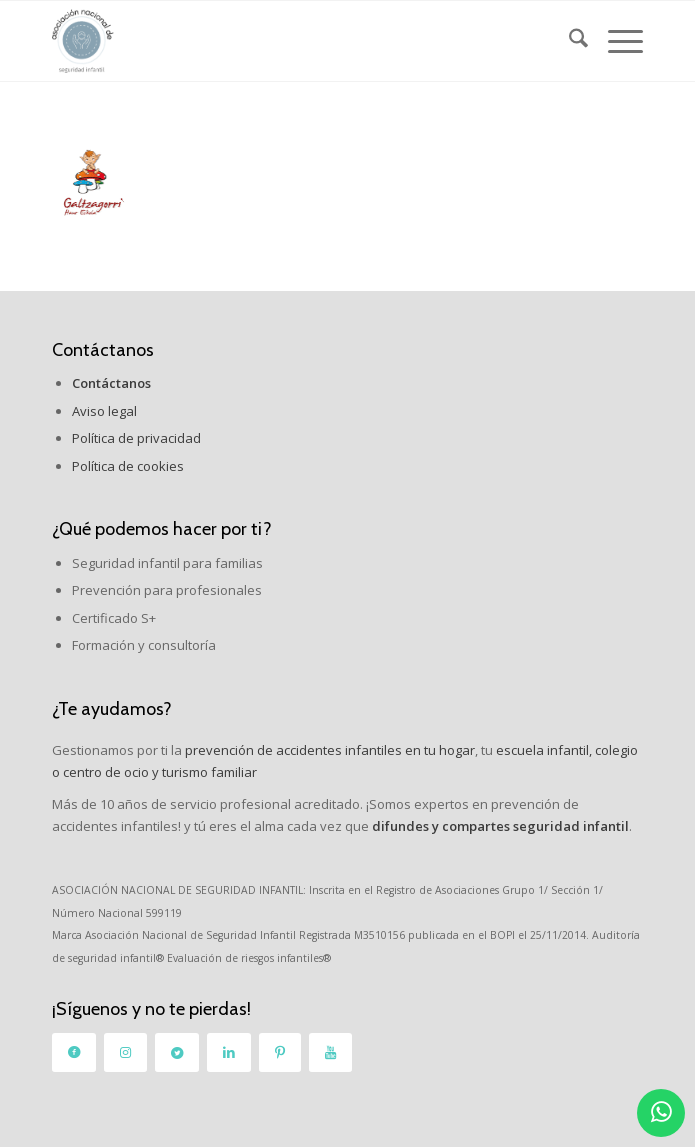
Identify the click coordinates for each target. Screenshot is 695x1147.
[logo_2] (288, 41)
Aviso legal (104, 411)
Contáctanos (103, 350)
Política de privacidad (136, 438)
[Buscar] (568, 41)
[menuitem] (568, 41)
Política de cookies (128, 466)
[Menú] (615, 41)
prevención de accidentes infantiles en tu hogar (328, 750)
